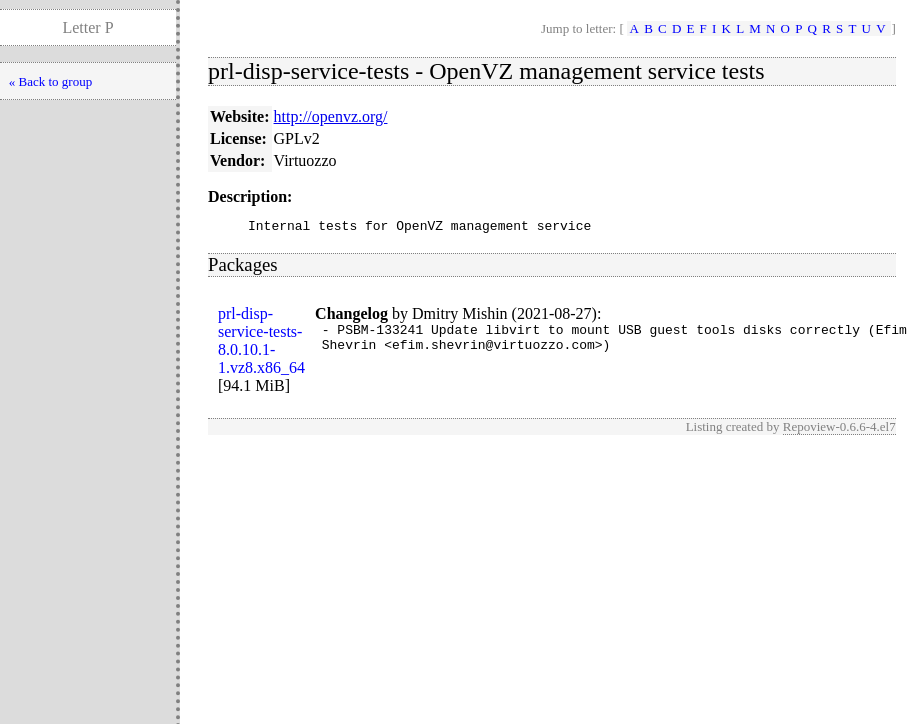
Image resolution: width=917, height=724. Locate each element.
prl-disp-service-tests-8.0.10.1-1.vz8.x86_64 (261, 343)
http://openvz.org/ (331, 116)
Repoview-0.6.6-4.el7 (839, 429)
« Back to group (50, 81)
